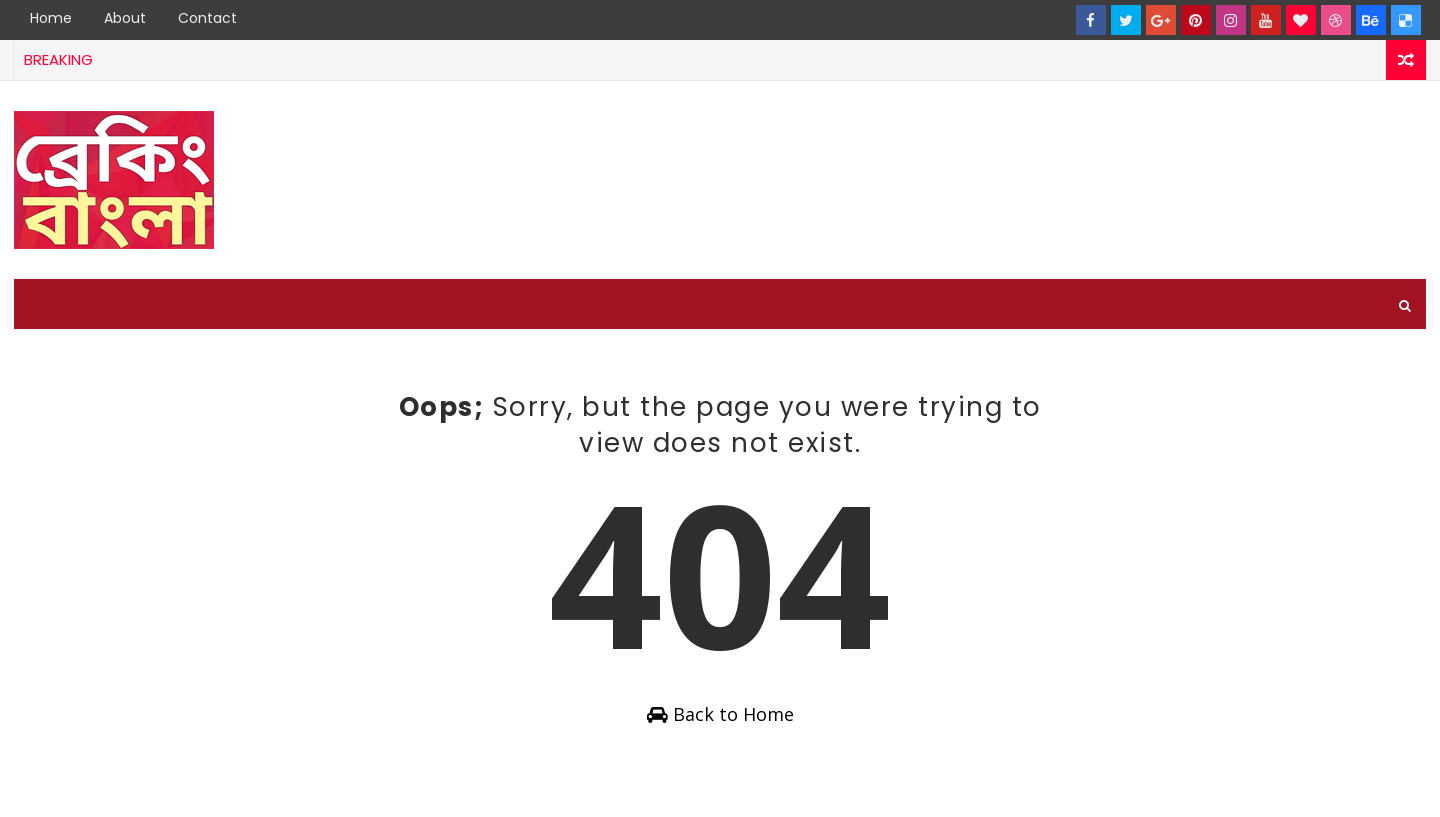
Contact (207, 18)
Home (51, 18)
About (125, 18)
